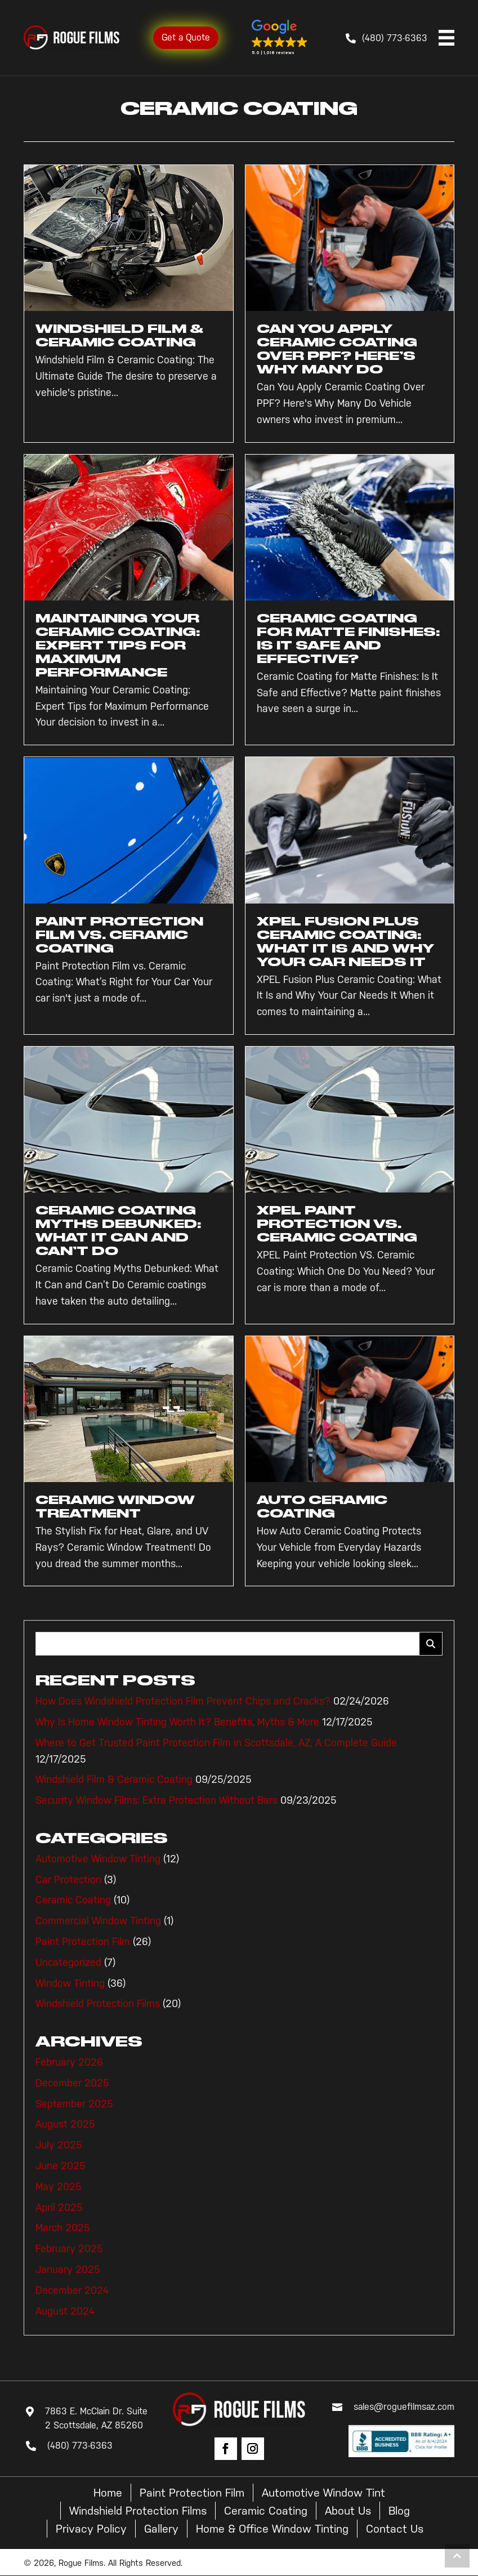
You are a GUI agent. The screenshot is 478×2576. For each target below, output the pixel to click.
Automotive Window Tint (323, 2492)
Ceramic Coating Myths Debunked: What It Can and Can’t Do (118, 1230)
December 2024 (72, 2290)
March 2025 (62, 2228)
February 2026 (69, 2062)
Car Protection (68, 1880)
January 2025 (67, 2269)
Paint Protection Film (82, 1942)
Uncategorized (68, 1962)
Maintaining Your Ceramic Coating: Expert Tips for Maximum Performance (117, 645)
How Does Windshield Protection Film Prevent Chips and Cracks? (182, 1701)
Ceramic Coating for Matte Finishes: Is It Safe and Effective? (348, 638)
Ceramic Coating (73, 1900)
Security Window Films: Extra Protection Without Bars (156, 1800)
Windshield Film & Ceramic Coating (119, 335)
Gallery (161, 2528)
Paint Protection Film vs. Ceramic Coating (119, 934)
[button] (280, 38)
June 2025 (60, 2166)
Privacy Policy (91, 2528)
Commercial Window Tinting (98, 1921)
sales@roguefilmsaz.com (404, 2406)
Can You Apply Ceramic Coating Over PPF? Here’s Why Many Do (337, 349)
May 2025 (58, 2187)
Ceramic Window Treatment (115, 1506)
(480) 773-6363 (394, 38)
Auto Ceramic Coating (322, 1506)
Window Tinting (70, 1983)
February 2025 (69, 2249)
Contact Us (394, 2528)
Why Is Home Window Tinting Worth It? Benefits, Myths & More (177, 1722)
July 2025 (58, 2145)
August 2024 (65, 2311)
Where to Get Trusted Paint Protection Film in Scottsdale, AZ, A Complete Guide (216, 1743)
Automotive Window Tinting (97, 1859)
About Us (348, 2510)
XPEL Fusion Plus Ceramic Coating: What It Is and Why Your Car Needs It (345, 941)
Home (107, 2492)
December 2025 (72, 2083)
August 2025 (65, 2124)
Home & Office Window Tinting (272, 2528)
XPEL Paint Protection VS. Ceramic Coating (337, 1223)
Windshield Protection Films (97, 2003)
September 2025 (74, 2104)
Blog (399, 2510)
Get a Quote (186, 37)
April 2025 (59, 2207)
